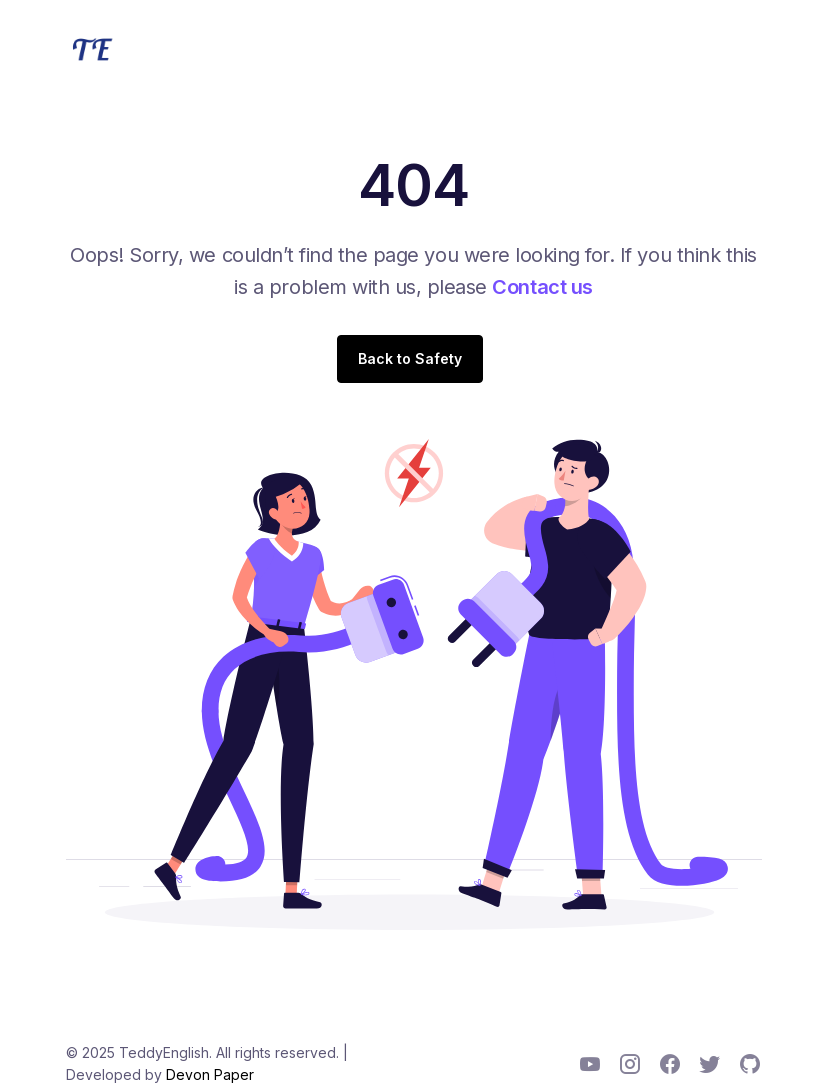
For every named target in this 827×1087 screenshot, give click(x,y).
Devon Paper (210, 1074)
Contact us (542, 287)
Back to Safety (410, 358)
